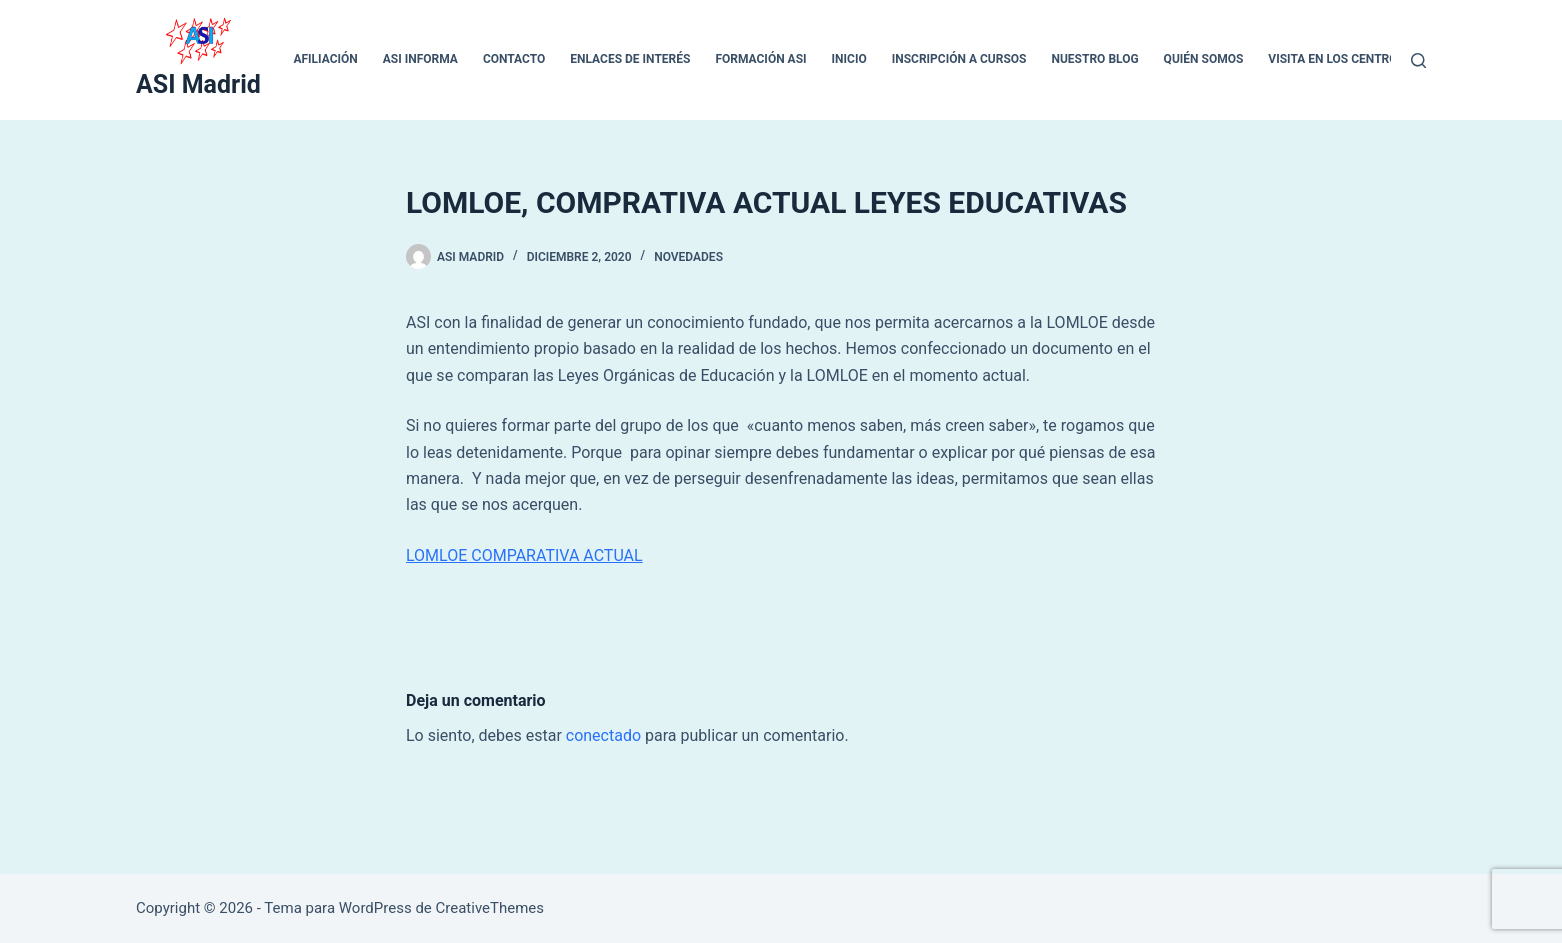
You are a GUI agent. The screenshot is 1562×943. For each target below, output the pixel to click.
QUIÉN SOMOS (1204, 59)
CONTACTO (514, 59)
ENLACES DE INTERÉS (630, 59)
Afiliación (325, 59)
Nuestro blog (1094, 59)
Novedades (688, 257)
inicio (849, 59)
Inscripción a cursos (959, 59)
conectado (603, 735)
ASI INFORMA (420, 59)
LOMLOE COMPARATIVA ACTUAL (524, 555)
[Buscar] (1418, 60)
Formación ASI (760, 59)
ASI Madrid (198, 84)
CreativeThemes (490, 908)
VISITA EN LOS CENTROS (1336, 59)
